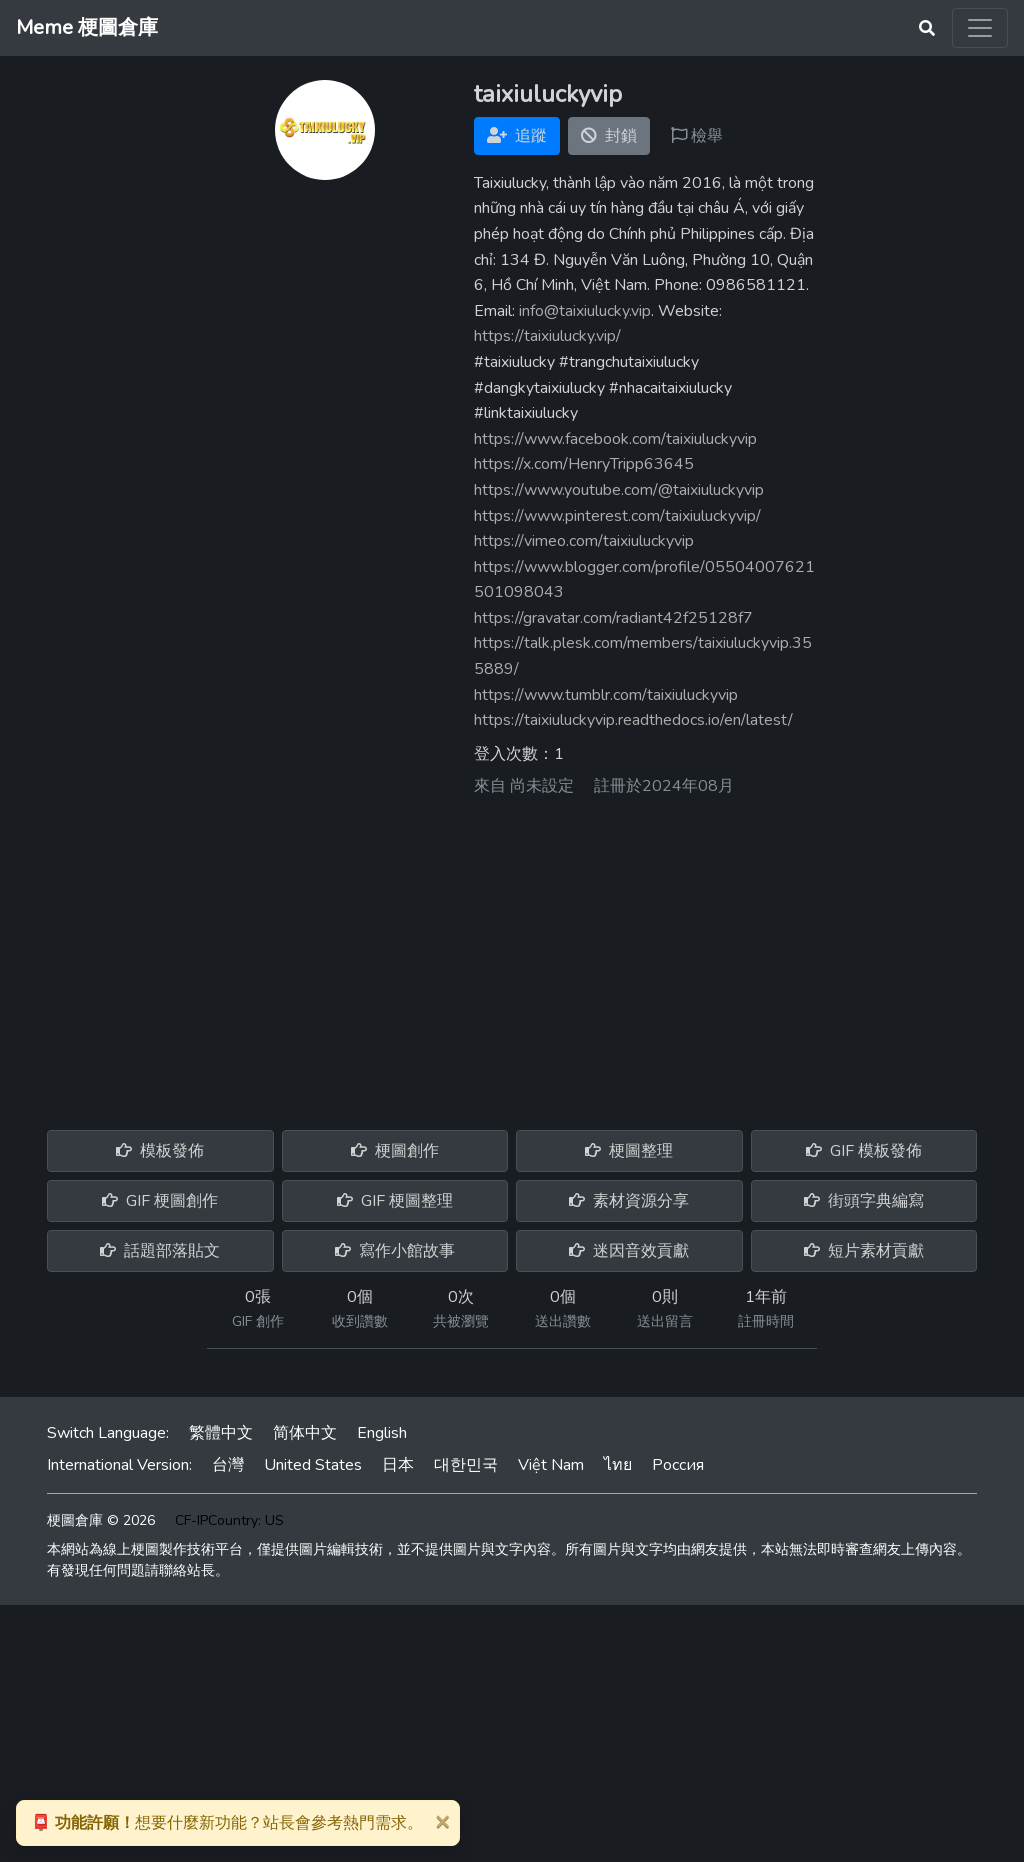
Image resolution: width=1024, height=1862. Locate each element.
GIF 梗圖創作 (160, 1201)
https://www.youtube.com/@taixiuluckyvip (619, 490)
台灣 (228, 1465)
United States (313, 1465)
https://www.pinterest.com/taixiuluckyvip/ (617, 516)
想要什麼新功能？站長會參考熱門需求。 (227, 1823)
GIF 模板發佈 (864, 1151)
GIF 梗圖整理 (395, 1201)
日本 (398, 1465)
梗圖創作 (395, 1151)
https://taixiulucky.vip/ (547, 336)
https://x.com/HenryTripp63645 (584, 464)
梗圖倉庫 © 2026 (101, 1520)
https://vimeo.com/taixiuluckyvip (584, 541)
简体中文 (305, 1433)
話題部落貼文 (160, 1251)
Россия (678, 1465)
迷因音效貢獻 (629, 1251)
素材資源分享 (629, 1201)
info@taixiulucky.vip (585, 311)
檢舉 (697, 136)
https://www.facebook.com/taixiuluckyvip (615, 439)
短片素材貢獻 (864, 1251)
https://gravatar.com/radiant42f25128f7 (613, 618)
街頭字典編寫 (864, 1201)
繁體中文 (221, 1433)
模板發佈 (160, 1151)
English (382, 1433)
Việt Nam (551, 1465)
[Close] (442, 1821)
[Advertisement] (512, 956)
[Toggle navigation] (980, 28)
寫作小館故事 (395, 1251)
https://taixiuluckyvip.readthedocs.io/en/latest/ (633, 720)
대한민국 (466, 1465)
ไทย (618, 1465)
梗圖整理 (629, 1151)
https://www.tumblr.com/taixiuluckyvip (606, 695)
